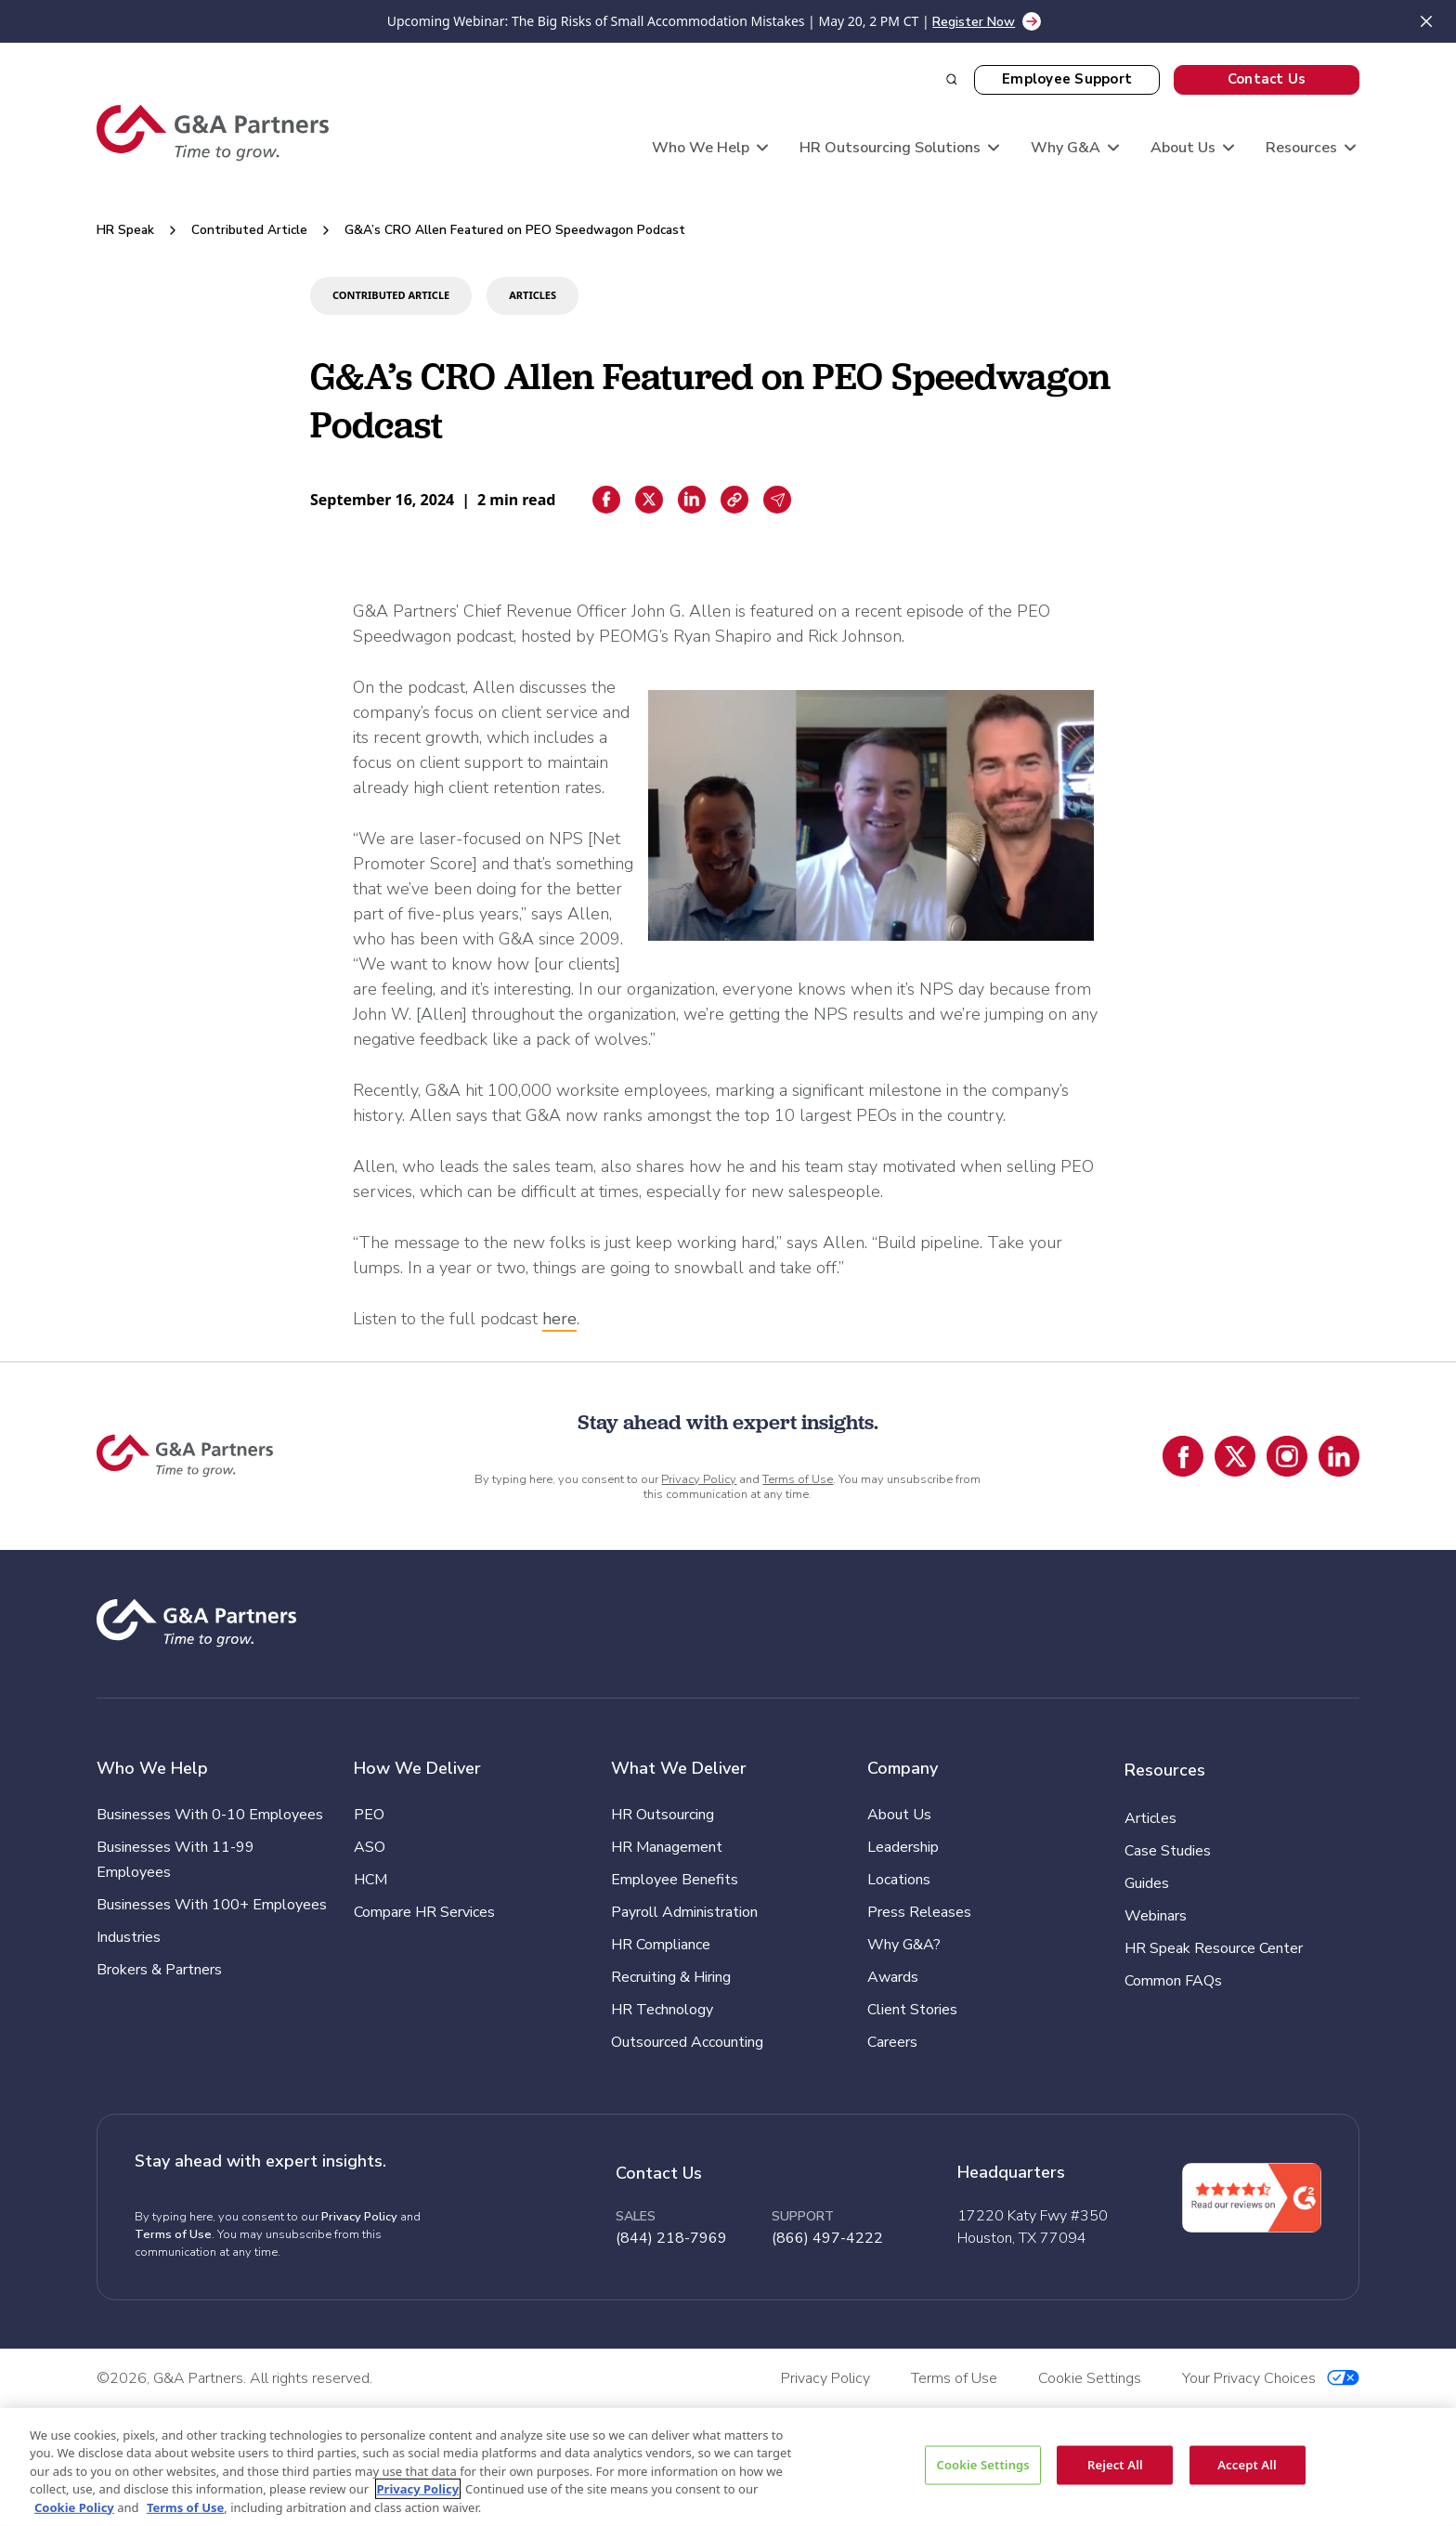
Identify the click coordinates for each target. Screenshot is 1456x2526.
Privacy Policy (698, 1479)
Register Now (973, 22)
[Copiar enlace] (734, 500)
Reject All (1115, 2464)
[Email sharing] (777, 500)
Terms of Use (797, 1479)
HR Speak (125, 230)
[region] (728, 2466)
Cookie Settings (982, 2464)
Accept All (1247, 2464)
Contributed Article (249, 230)
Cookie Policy (74, 2506)
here (559, 1319)
